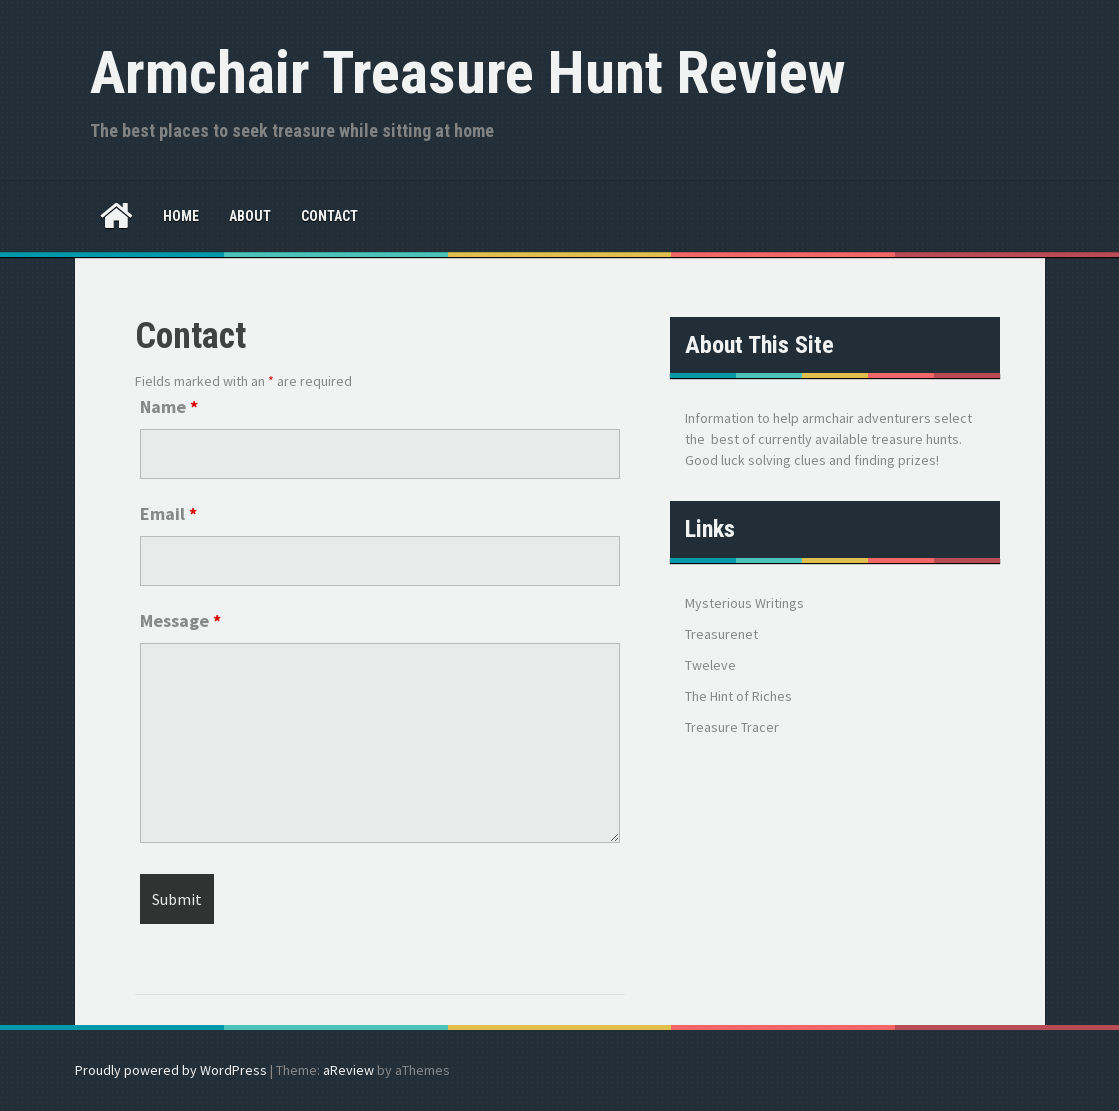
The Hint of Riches (738, 696)
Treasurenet (721, 634)
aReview (348, 1070)
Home (181, 216)
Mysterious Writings (744, 603)
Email (168, 513)
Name (169, 406)
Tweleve (710, 665)
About (250, 216)
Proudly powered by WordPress (171, 1070)
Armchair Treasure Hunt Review (468, 72)
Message (180, 620)
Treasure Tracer (732, 727)
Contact (329, 216)
